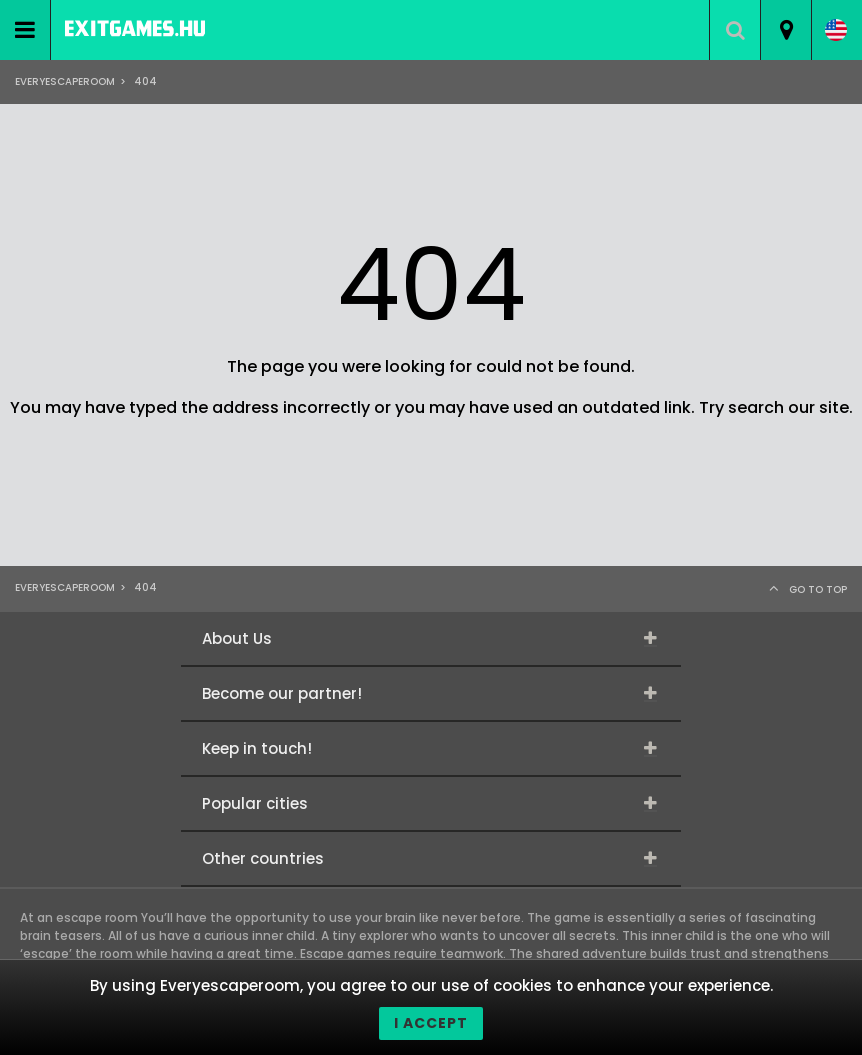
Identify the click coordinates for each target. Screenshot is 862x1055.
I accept (431, 1023)
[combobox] (785, 30)
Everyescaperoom (65, 81)
